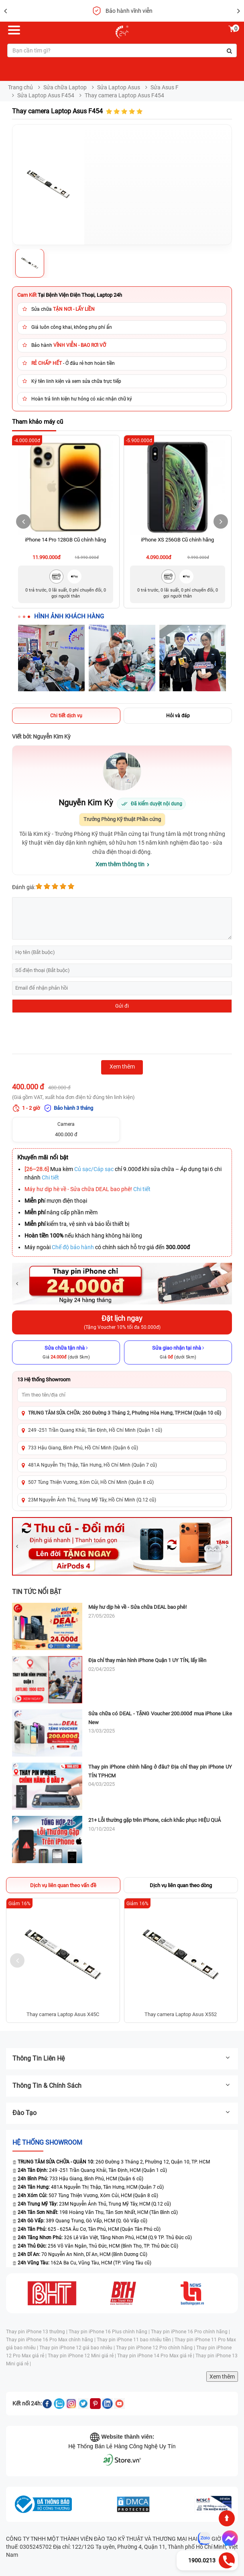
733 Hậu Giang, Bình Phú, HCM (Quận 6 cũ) (80, 2179)
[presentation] (73, 1034)
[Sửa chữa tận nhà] (66, 1352)
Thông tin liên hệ (122, 2058)
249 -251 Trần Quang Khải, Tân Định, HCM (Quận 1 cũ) (92, 2170)
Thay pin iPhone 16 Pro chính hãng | (190, 2331)
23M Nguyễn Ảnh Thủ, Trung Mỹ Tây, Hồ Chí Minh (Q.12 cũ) (92, 1500)
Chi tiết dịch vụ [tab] (66, 715)
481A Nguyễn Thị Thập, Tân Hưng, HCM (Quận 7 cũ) (91, 2187)
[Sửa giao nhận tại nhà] (178, 1352)
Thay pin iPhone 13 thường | (37, 2331)
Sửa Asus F (164, 87)
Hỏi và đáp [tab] (178, 715)
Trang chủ (20, 87)
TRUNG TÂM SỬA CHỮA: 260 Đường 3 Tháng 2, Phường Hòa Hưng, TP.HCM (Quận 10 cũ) (124, 1413)
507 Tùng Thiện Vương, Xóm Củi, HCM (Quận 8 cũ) (88, 2195)
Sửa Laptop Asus (118, 87)
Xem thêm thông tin (120, 864)
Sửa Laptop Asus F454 (45, 95)
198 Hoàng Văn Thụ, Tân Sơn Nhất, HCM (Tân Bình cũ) (98, 2212)
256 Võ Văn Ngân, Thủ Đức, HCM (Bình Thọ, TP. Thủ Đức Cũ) (98, 2246)
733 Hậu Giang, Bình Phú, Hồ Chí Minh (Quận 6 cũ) (83, 1448)
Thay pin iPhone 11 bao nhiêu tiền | (136, 2340)
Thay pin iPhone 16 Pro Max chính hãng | (51, 2340)
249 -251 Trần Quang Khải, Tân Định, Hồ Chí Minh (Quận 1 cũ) (95, 1430)
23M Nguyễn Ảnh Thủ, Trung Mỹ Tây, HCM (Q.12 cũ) (94, 2204)
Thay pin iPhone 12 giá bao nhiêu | (77, 2348)
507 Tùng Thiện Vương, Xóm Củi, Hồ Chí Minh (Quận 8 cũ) (91, 1482)
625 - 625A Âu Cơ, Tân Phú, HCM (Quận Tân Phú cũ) (89, 2229)
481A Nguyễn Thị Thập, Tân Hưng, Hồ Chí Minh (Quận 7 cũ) (92, 1465)
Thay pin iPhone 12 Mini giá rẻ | (82, 2356)
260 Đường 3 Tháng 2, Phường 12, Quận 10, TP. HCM (111, 2162)
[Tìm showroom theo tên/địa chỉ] (122, 1395)
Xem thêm (222, 2376)
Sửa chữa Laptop (65, 87)
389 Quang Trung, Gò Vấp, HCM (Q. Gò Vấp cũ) (82, 2221)
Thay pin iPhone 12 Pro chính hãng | (156, 2348)
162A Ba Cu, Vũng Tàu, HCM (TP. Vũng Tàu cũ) (84, 2263)
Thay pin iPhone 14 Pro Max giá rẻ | (156, 2356)
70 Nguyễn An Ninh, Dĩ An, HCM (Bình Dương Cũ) (82, 2254)
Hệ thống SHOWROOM (47, 2142)
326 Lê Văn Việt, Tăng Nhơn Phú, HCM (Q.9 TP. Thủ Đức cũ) (105, 2237)
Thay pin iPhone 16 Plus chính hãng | (110, 2331)
